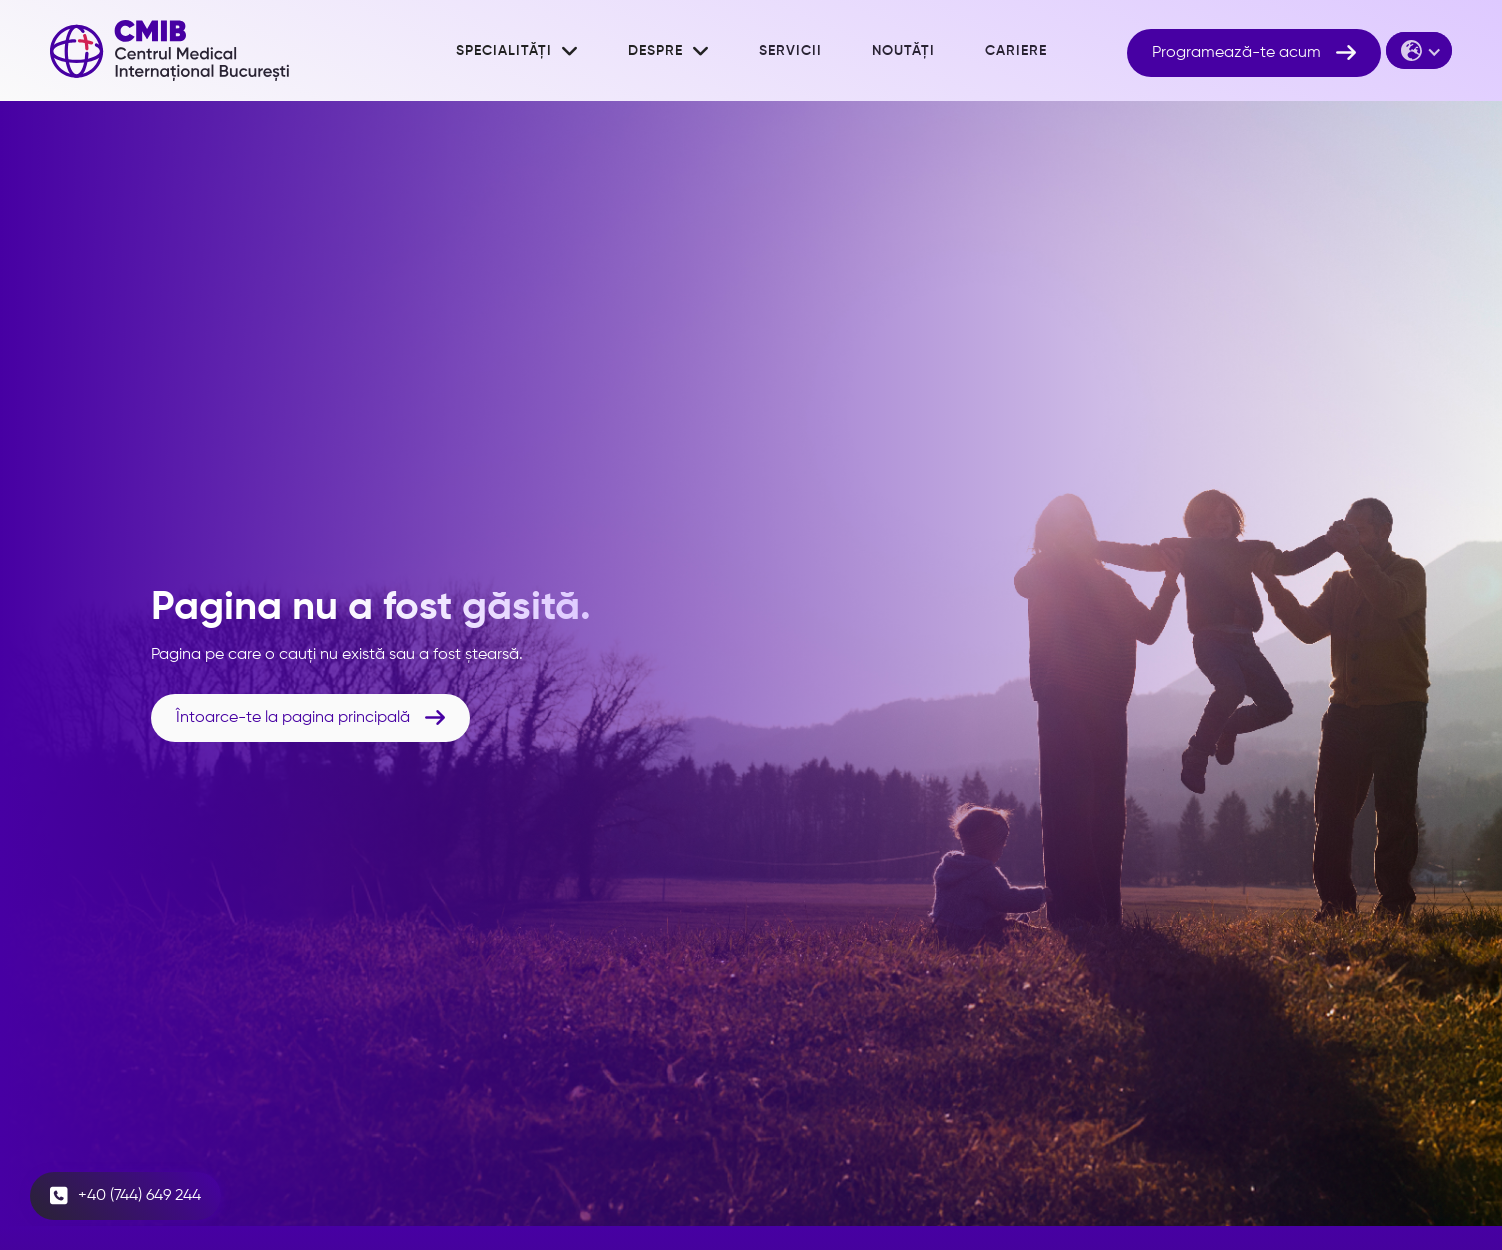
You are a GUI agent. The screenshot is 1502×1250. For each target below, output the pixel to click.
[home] (169, 50)
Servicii (790, 51)
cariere (1016, 51)
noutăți (903, 51)
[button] (517, 51)
